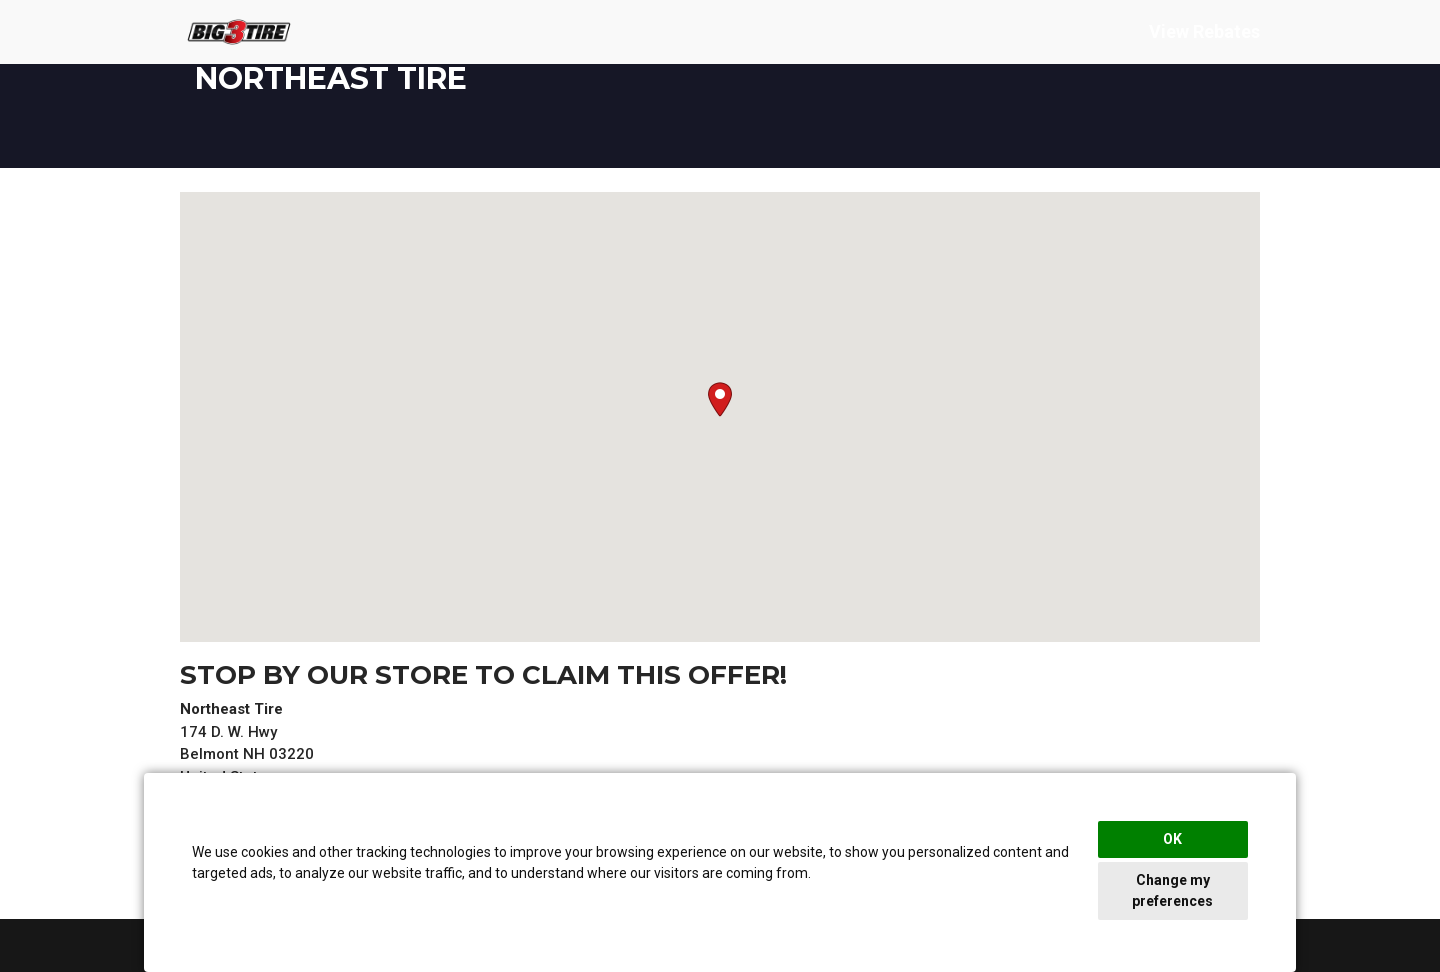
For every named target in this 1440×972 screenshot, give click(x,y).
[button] (720, 399)
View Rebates (1204, 33)
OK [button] (1172, 839)
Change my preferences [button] (1172, 890)
